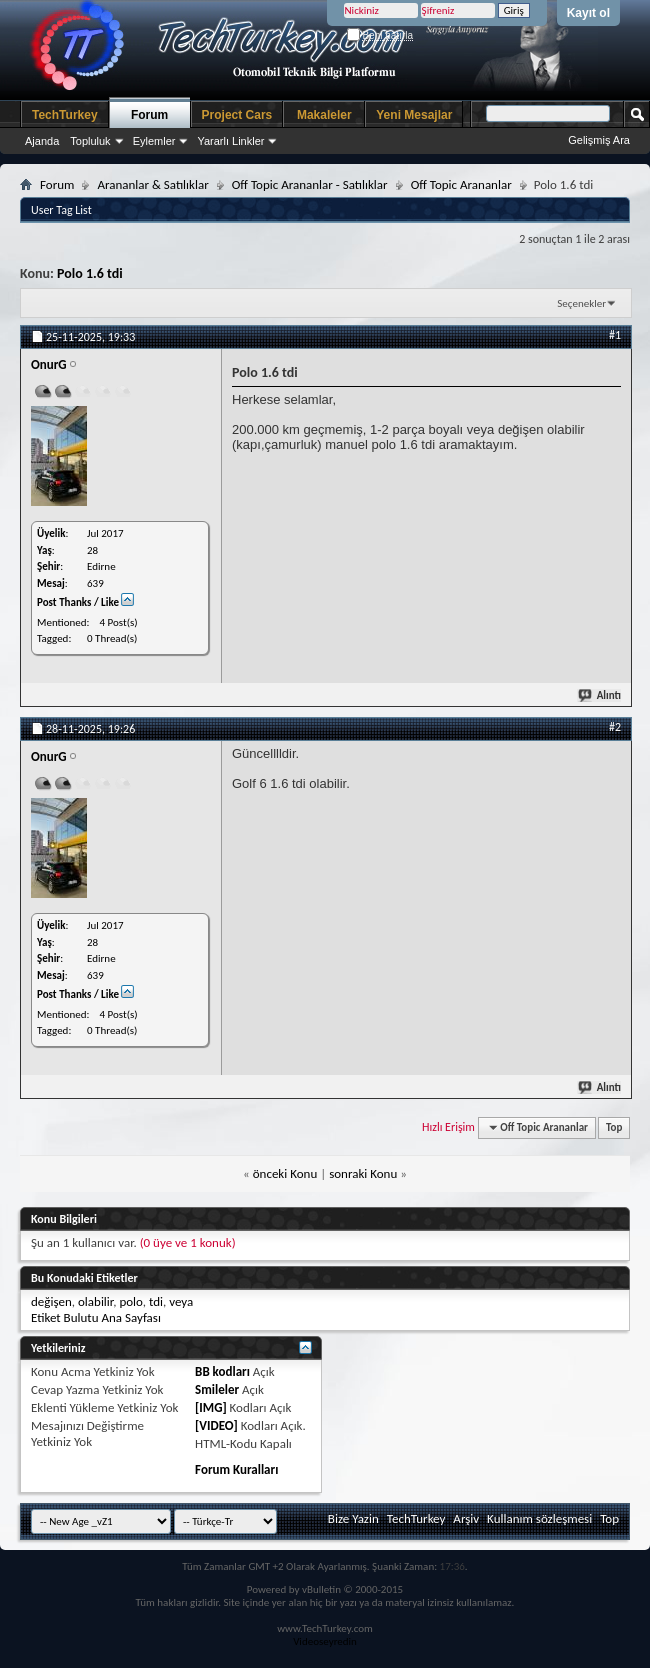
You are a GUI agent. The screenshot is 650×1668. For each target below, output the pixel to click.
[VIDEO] (216, 1425)
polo (130, 1301)
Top (614, 1127)
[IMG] (211, 1407)
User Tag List (61, 210)
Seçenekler (581, 303)
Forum (149, 115)
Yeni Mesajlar (414, 115)
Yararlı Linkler (230, 141)
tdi (156, 1301)
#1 (615, 335)
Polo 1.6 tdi (90, 273)
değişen (51, 1301)
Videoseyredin (325, 1641)
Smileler (217, 1389)
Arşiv (466, 1518)
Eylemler (154, 141)
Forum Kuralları (236, 1469)
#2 (615, 727)
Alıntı (600, 695)
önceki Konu (285, 1173)
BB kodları (222, 1371)
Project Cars (237, 115)
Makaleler (324, 115)
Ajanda (42, 141)
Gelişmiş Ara (599, 140)
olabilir (95, 1301)
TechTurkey (65, 115)
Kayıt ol (588, 13)
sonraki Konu (363, 1173)
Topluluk (90, 141)
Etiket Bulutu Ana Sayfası (96, 1317)
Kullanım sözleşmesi (539, 1518)
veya (181, 1301)
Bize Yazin (353, 1518)
